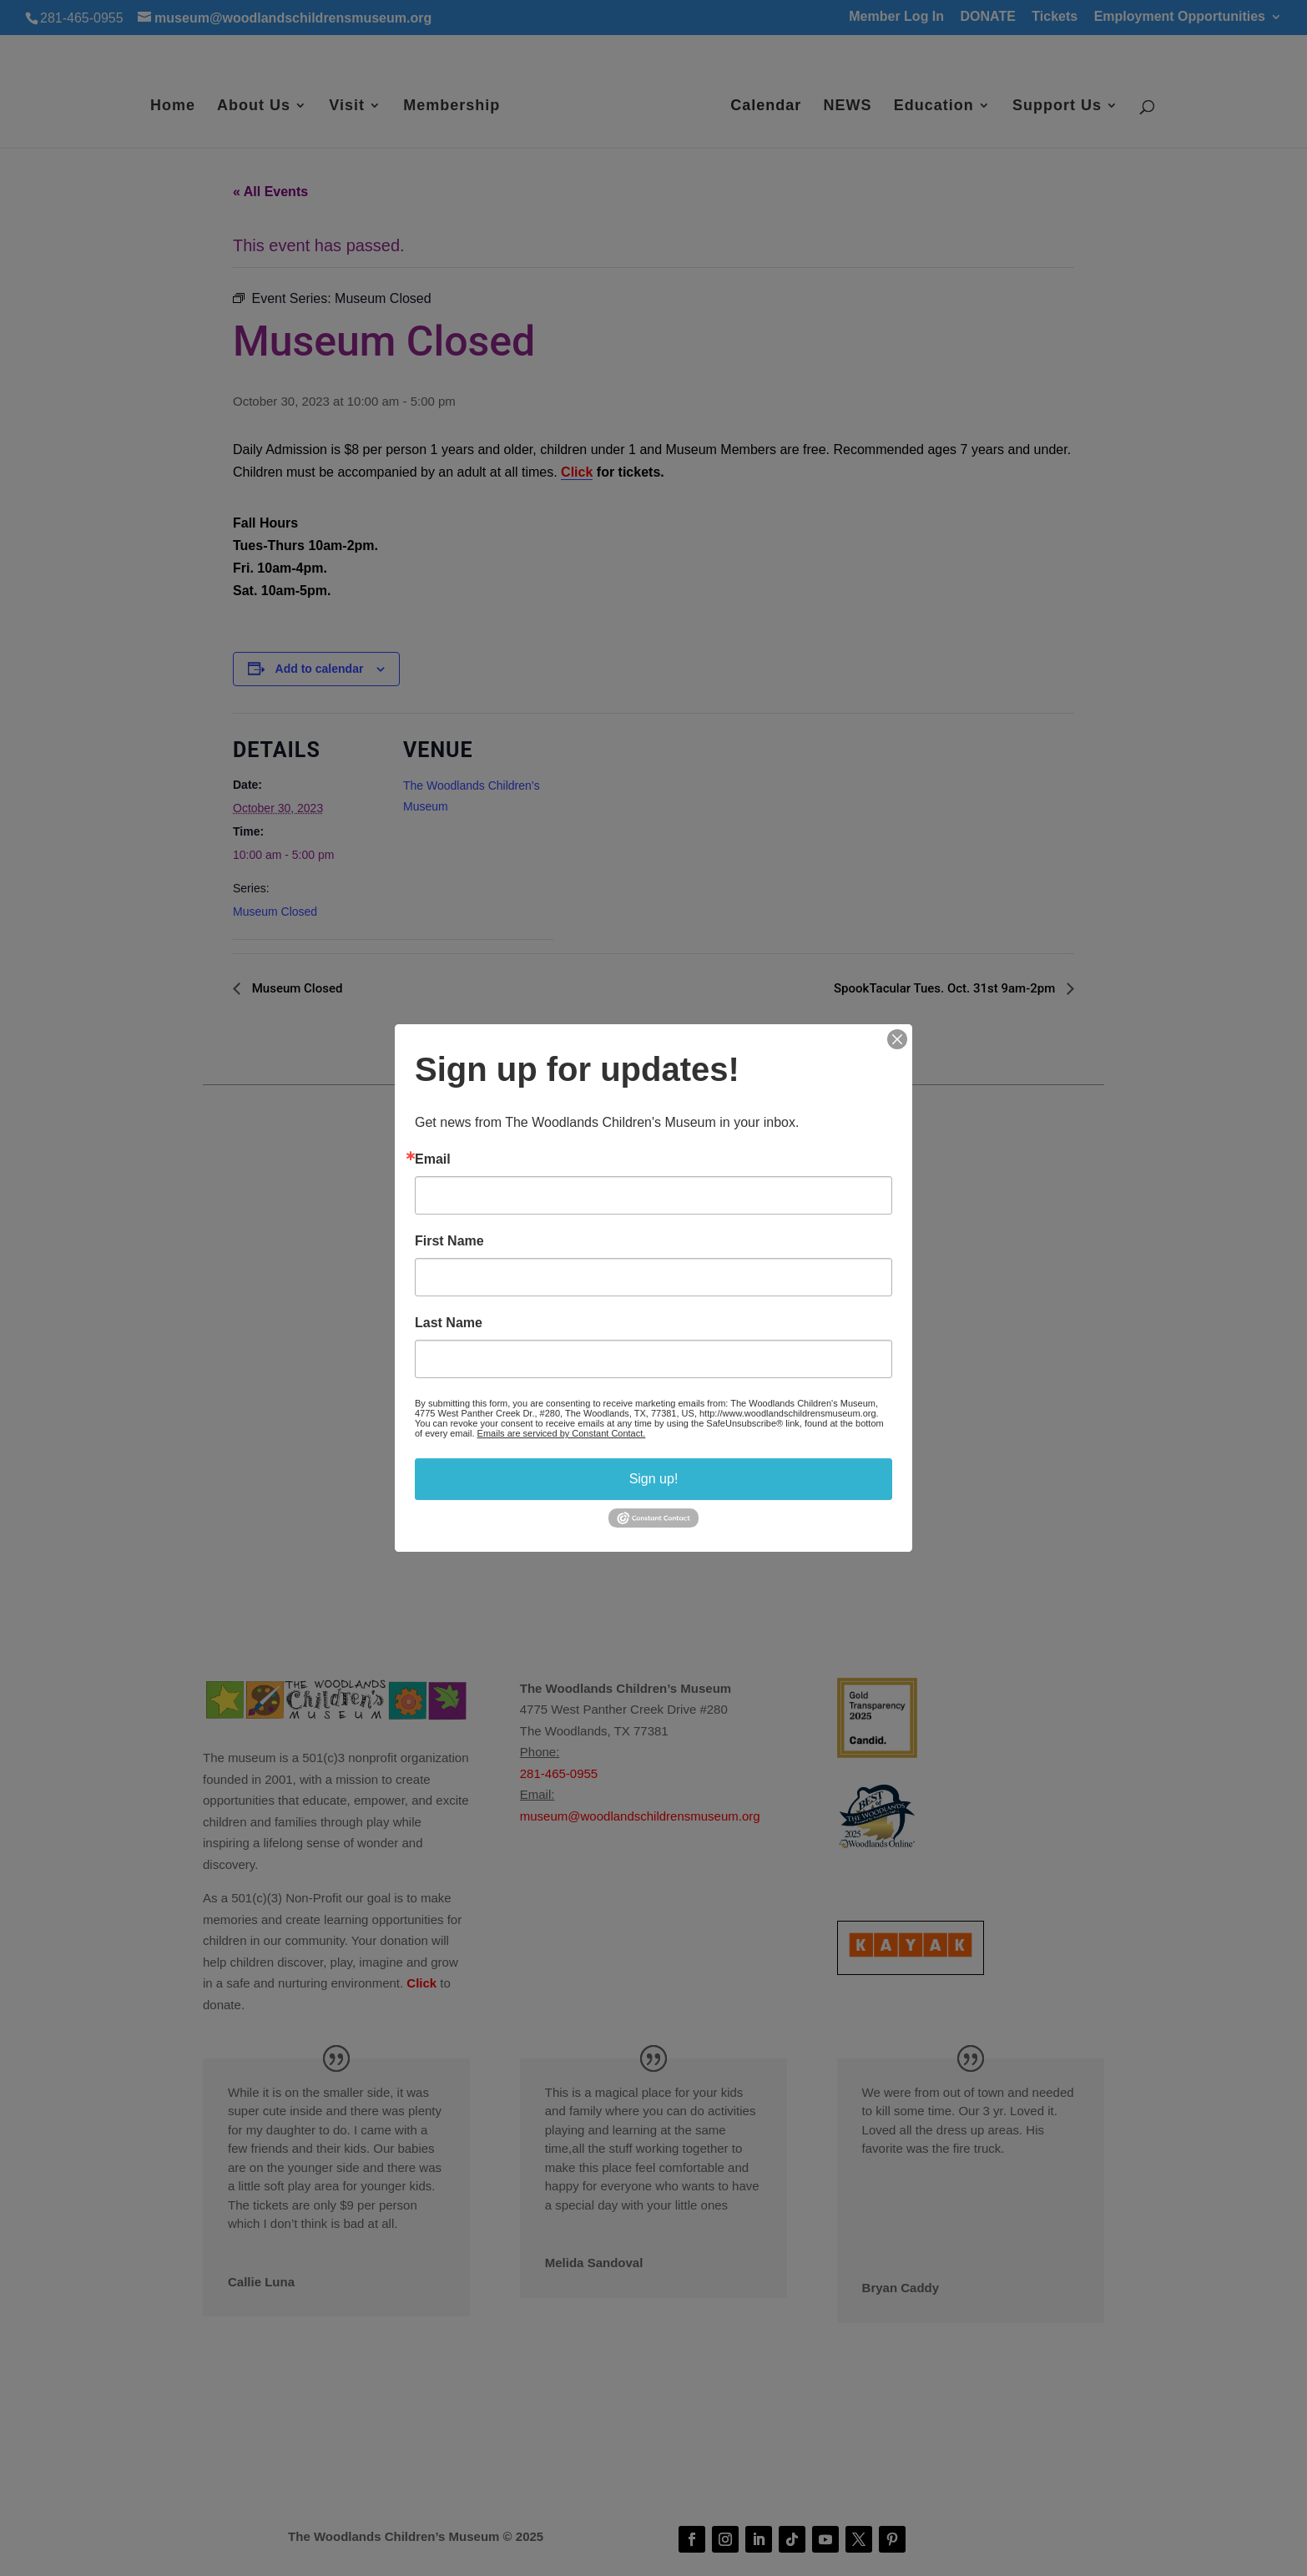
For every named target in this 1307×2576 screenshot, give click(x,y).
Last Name (448, 1323)
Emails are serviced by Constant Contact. (561, 1433)
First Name (449, 1241)
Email (433, 1159)
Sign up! (654, 1479)
